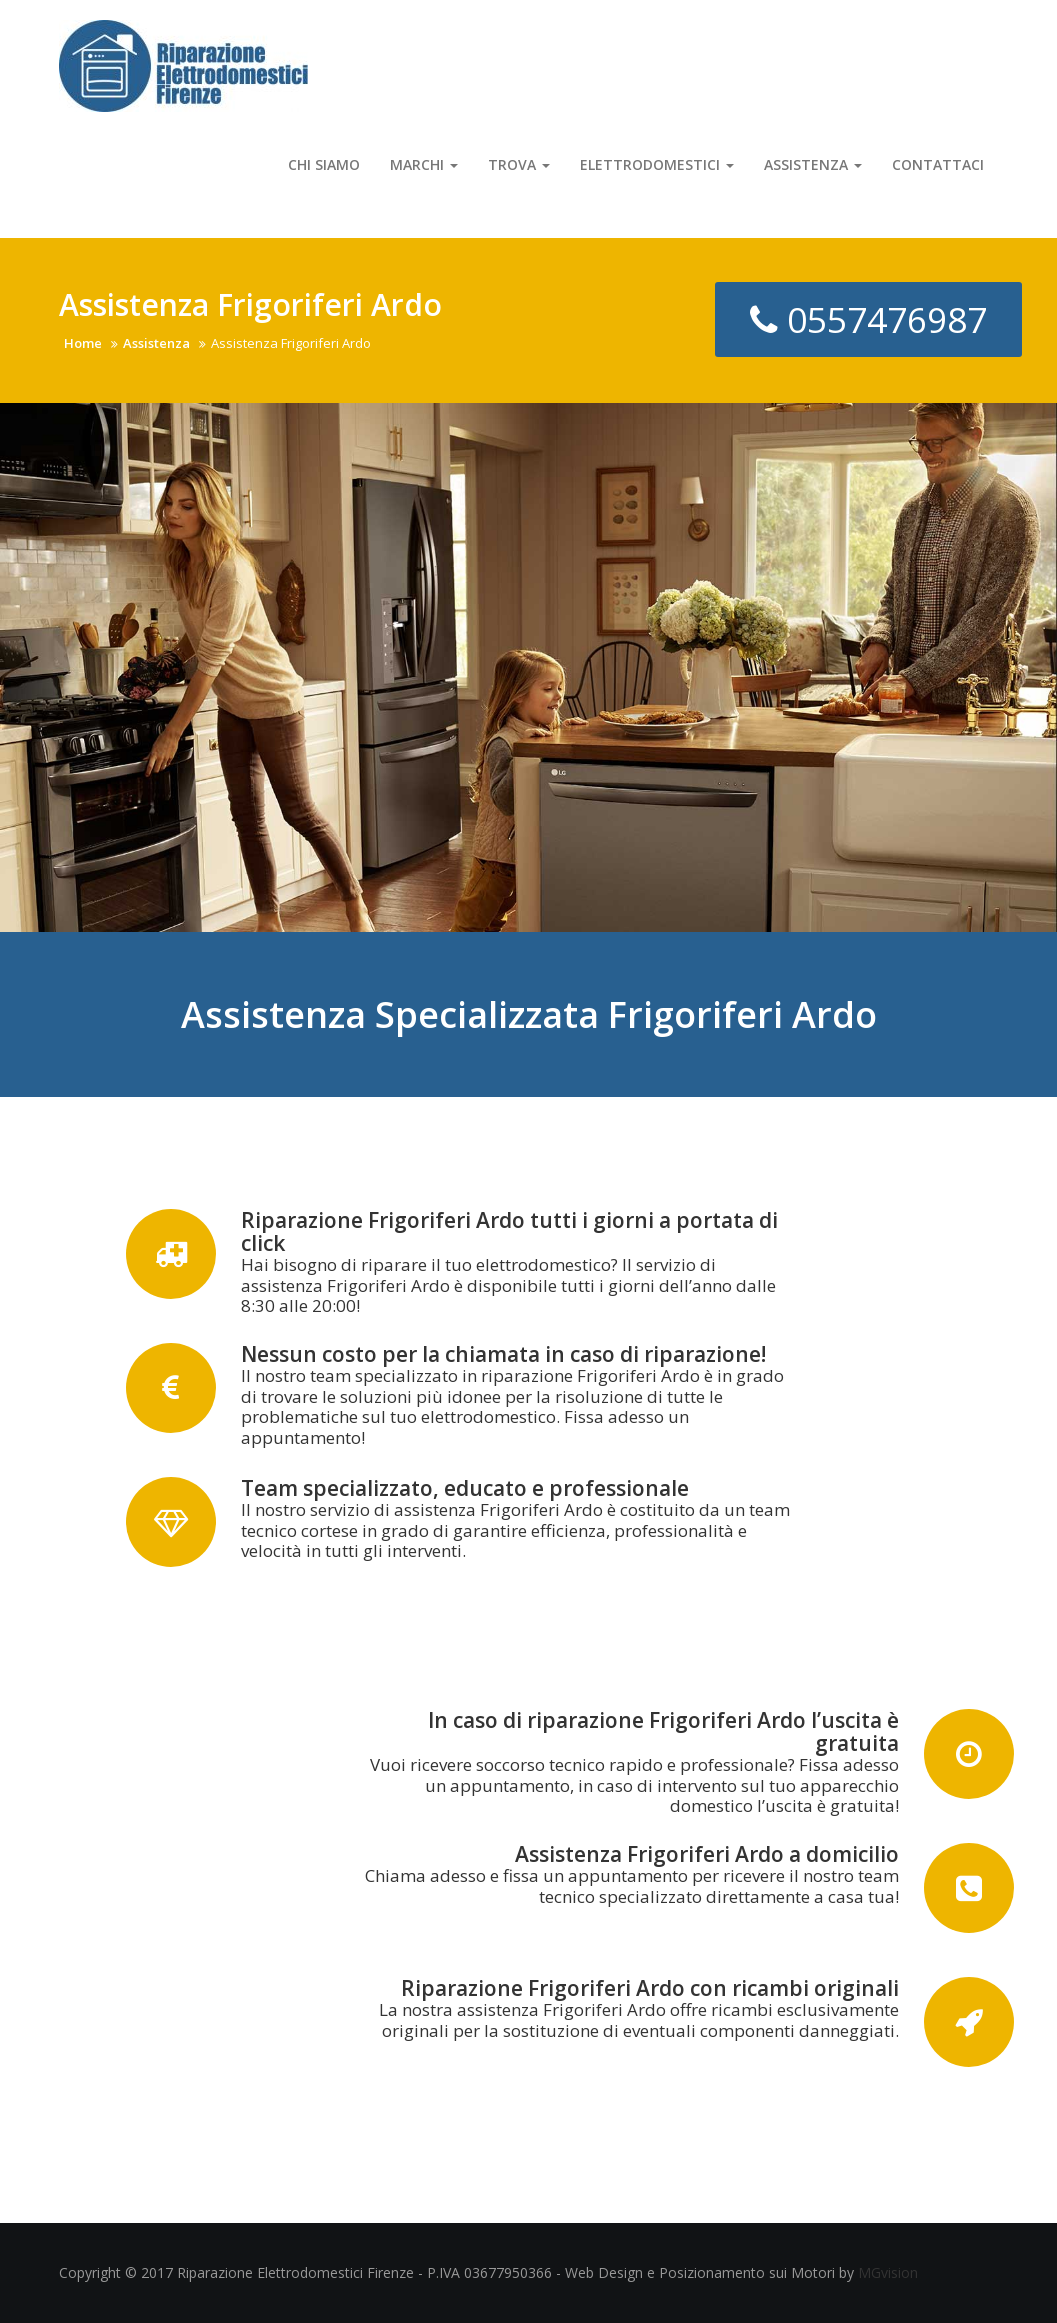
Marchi (424, 164)
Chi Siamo (324, 164)
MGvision (888, 2272)
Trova (519, 164)
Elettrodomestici (657, 164)
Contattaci (938, 164)
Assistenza (813, 164)
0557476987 (868, 319)
